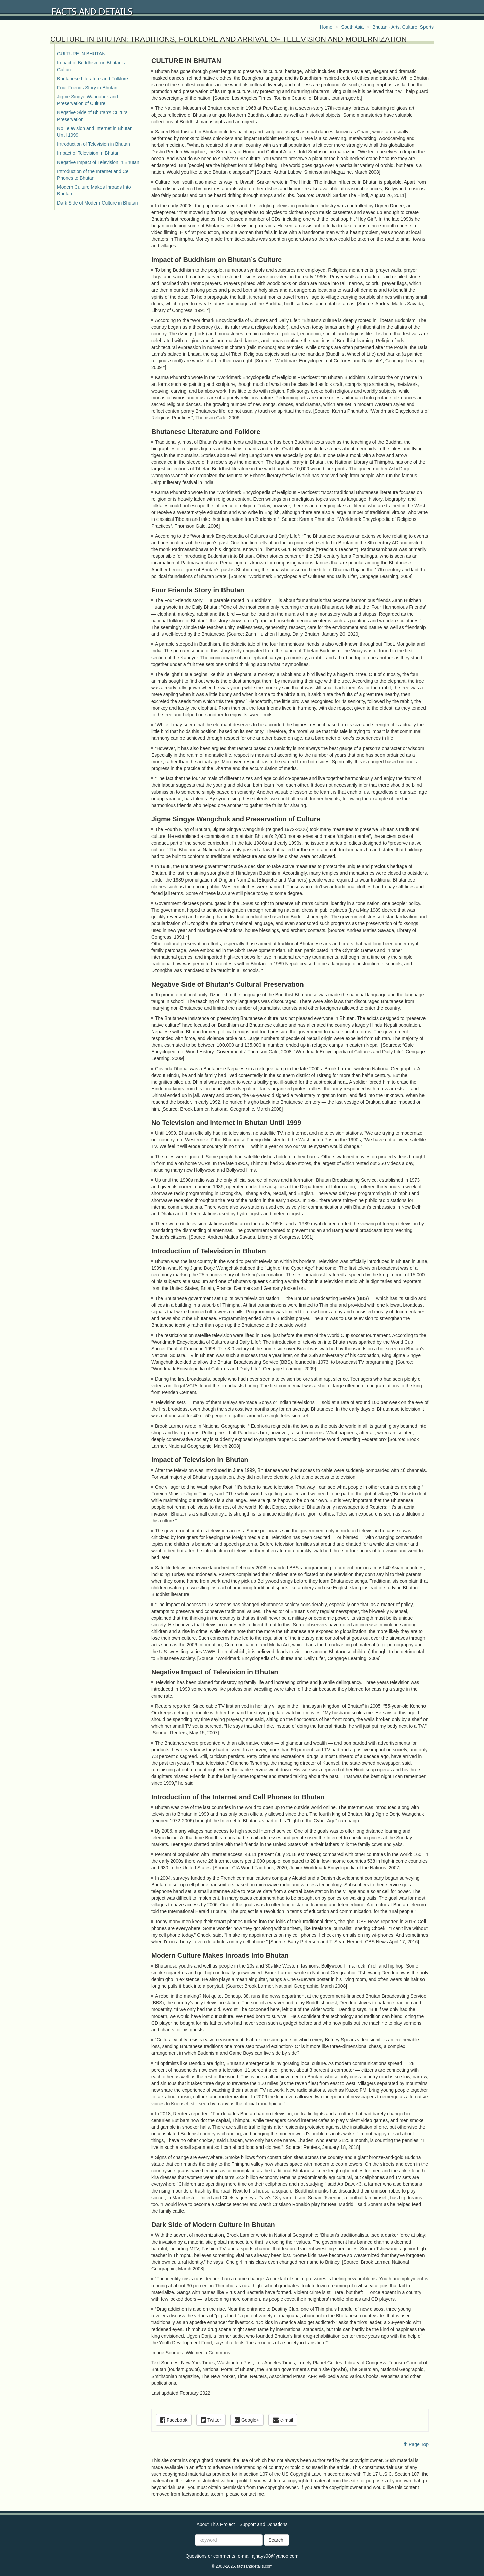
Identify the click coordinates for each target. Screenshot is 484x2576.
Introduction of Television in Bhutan (93, 144)
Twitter (211, 2420)
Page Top (416, 2444)
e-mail (283, 2420)
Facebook (173, 2420)
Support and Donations (263, 2524)
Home (326, 27)
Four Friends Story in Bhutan (87, 87)
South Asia (352, 27)
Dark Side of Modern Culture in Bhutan (97, 203)
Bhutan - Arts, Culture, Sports (403, 27)
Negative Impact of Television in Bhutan (98, 162)
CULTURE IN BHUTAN (81, 53)
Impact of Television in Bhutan (88, 153)
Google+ (247, 2420)
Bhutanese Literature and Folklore (92, 78)
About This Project (215, 2524)
